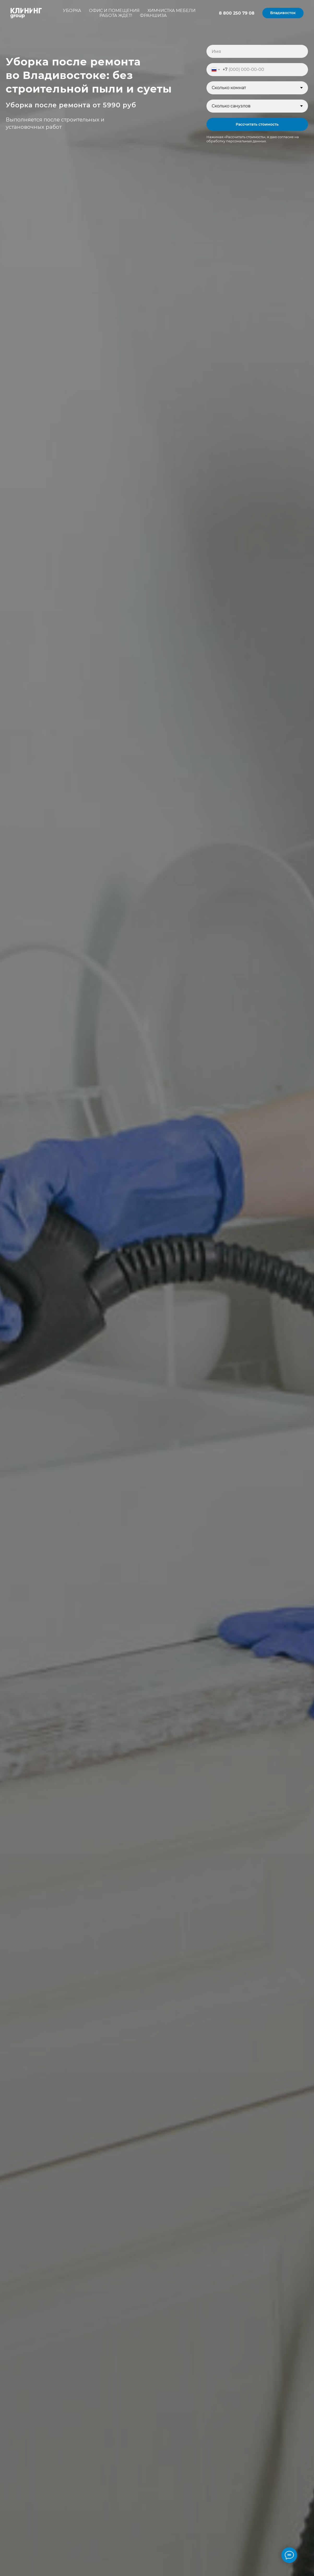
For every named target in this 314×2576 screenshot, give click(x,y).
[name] (257, 51)
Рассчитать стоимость (257, 124)
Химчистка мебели (171, 10)
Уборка (72, 10)
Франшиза (153, 15)
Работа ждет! (115, 15)
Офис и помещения (114, 10)
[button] (283, 13)
